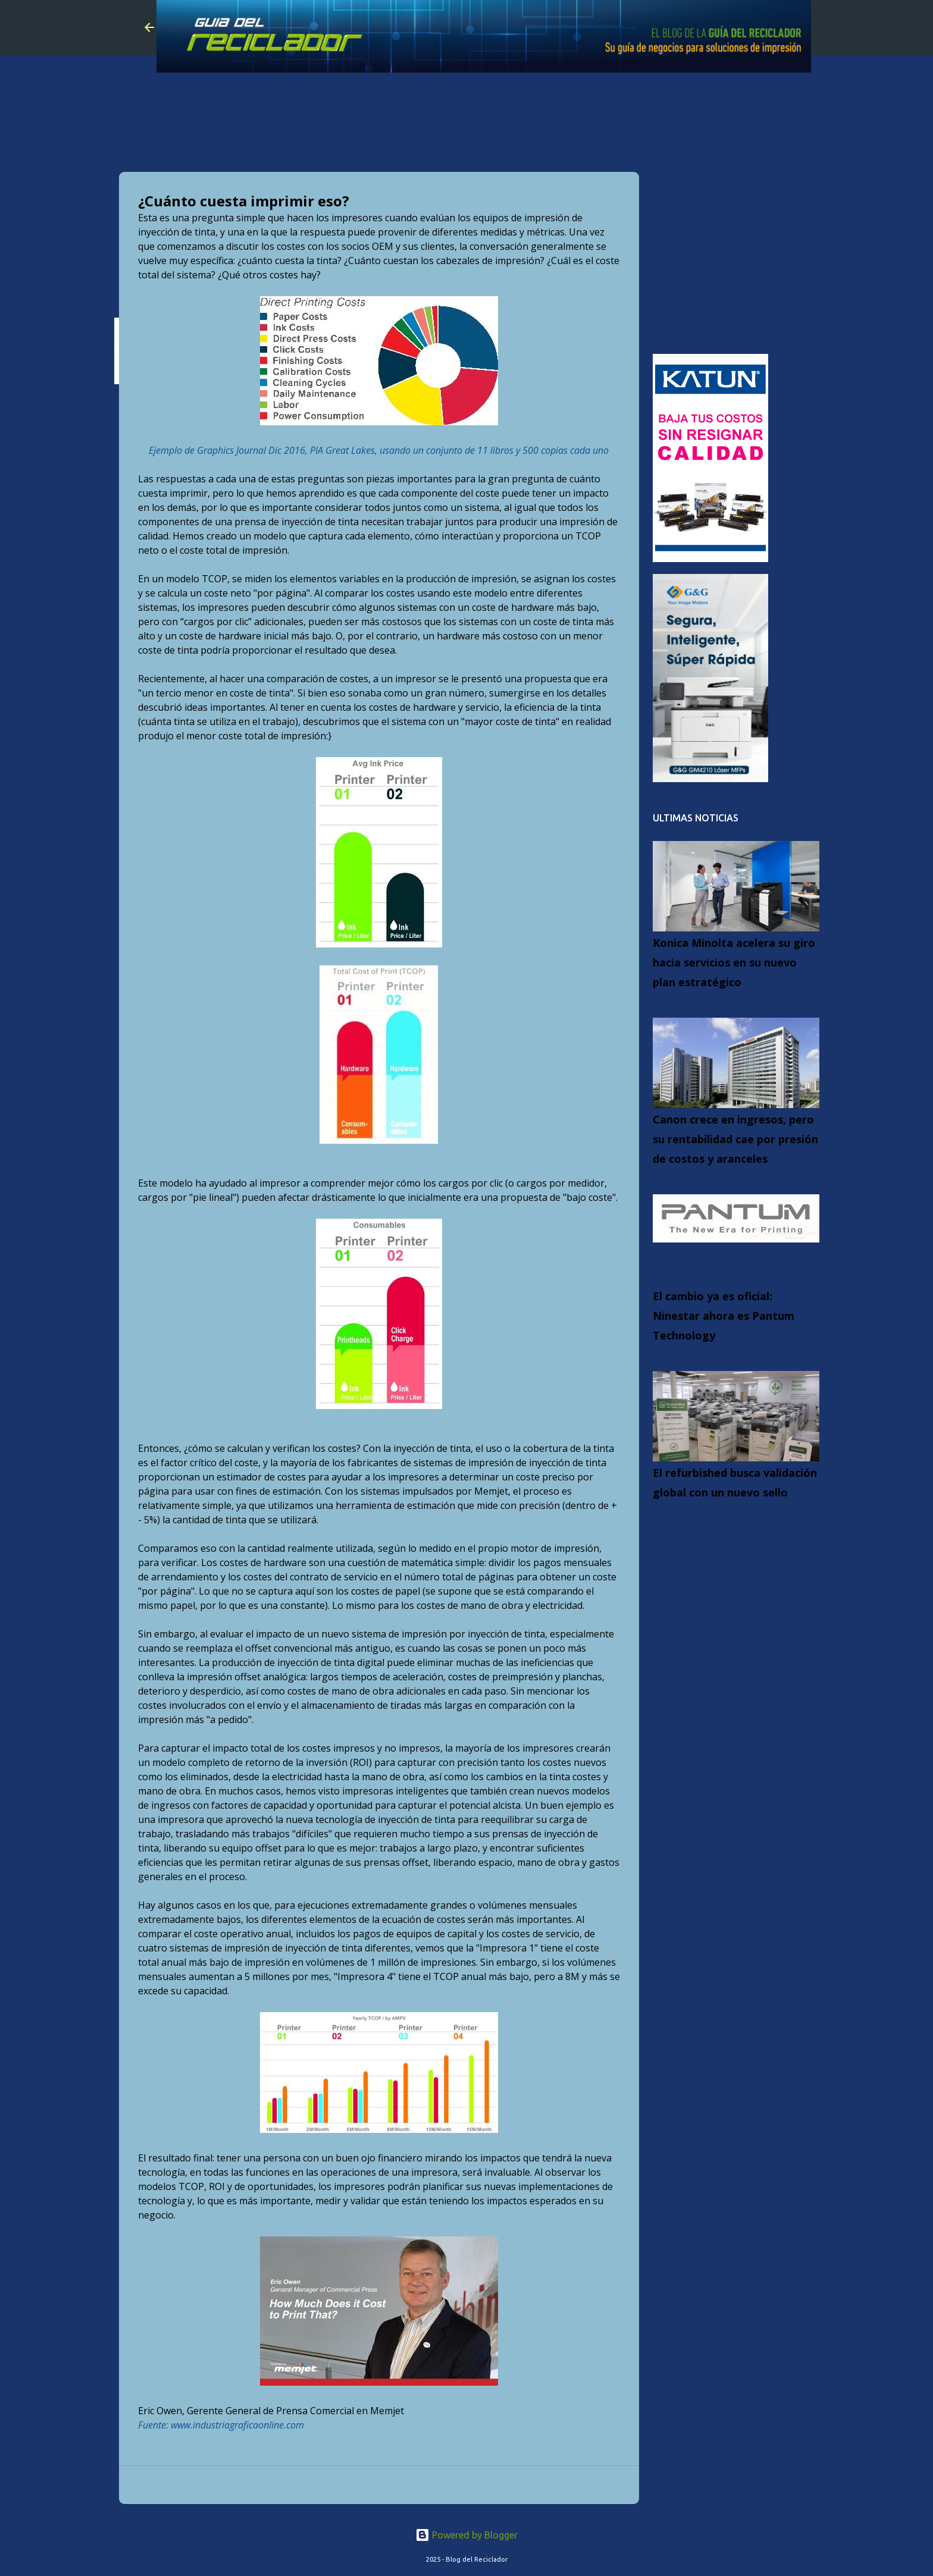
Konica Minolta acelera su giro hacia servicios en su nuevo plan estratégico (734, 962)
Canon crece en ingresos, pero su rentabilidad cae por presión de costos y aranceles (735, 1139)
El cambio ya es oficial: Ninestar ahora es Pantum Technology (723, 1315)
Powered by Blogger (466, 2535)
